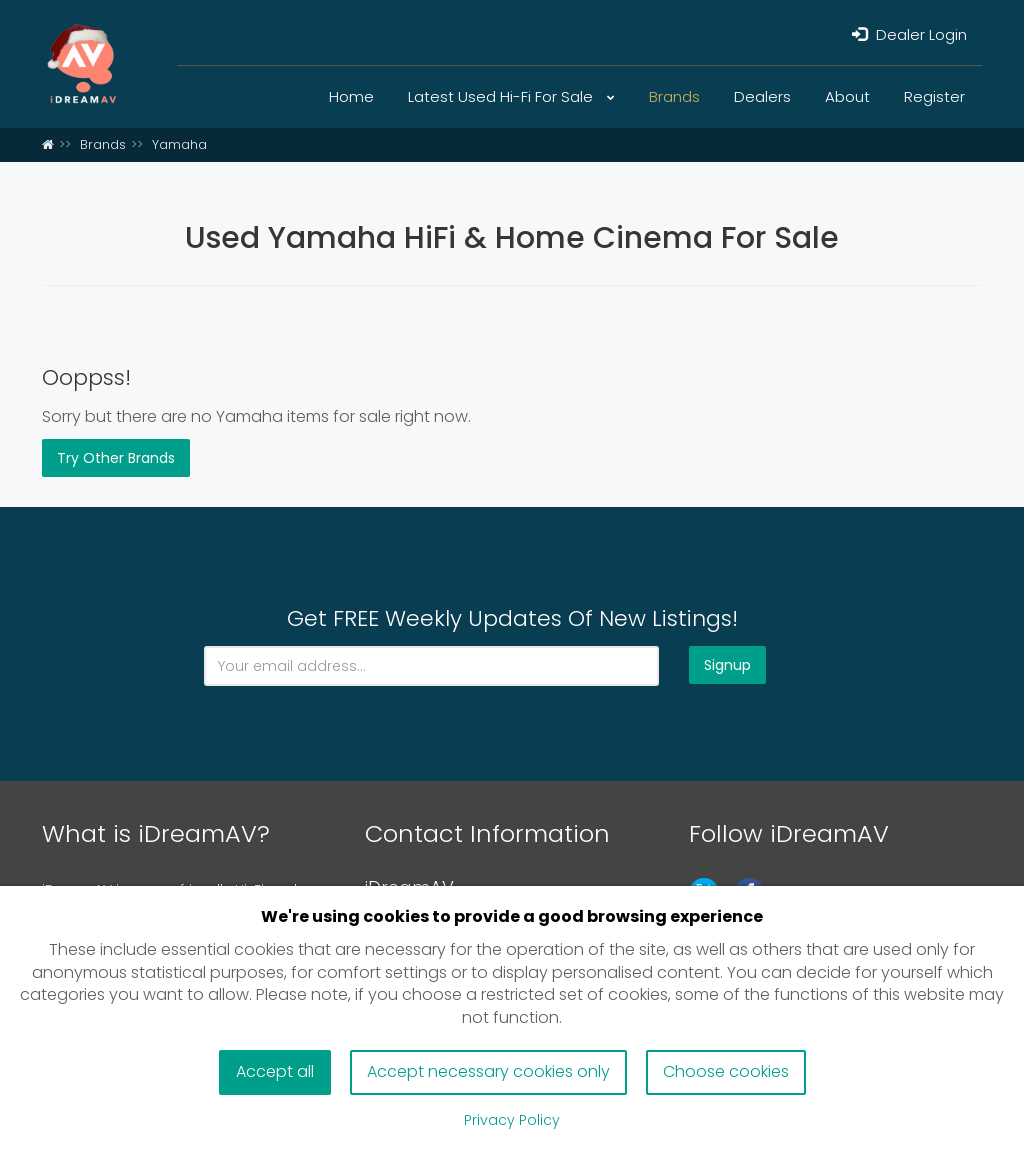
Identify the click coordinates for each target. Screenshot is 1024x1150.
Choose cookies (726, 1071)
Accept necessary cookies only (488, 1071)
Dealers (762, 96)
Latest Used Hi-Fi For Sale (511, 96)
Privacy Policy (512, 1120)
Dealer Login (909, 34)
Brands (674, 96)
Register (934, 96)
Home (351, 96)
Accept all (275, 1071)
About (847, 96)
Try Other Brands (116, 458)
